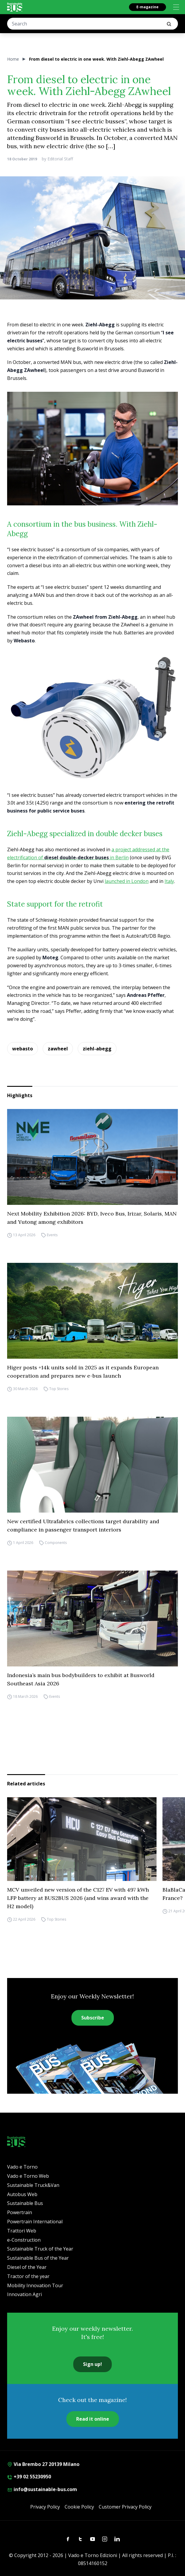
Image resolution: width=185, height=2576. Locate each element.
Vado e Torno (22, 2167)
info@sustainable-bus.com (42, 2489)
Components (56, 1542)
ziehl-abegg (97, 1048)
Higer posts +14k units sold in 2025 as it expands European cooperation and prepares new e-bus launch (83, 1371)
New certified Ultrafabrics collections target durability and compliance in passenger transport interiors (83, 1525)
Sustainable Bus (25, 2203)
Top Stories (58, 1388)
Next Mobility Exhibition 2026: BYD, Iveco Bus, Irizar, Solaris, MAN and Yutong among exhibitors (92, 1217)
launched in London (127, 881)
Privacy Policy (45, 2507)
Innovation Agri (24, 2294)
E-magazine (147, 6)
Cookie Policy (79, 2507)
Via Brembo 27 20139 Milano (43, 2464)
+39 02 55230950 (29, 2476)
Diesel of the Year (27, 2267)
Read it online (92, 2419)
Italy (169, 881)
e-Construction (24, 2240)
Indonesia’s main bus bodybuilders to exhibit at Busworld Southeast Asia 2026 (80, 1679)
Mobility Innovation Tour (35, 2285)
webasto (22, 1048)
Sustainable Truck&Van (33, 2185)
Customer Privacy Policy (125, 2507)
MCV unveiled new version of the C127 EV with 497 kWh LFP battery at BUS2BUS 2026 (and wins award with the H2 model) (78, 1898)
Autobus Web (22, 2194)
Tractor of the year (28, 2276)
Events (52, 1234)
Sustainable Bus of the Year (38, 2258)
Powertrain (19, 2212)
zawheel (58, 1048)
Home (13, 59)
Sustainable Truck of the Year (40, 2248)
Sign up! (92, 2364)
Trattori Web (21, 2230)
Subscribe (92, 2017)
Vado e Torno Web (28, 2176)
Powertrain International (35, 2221)
